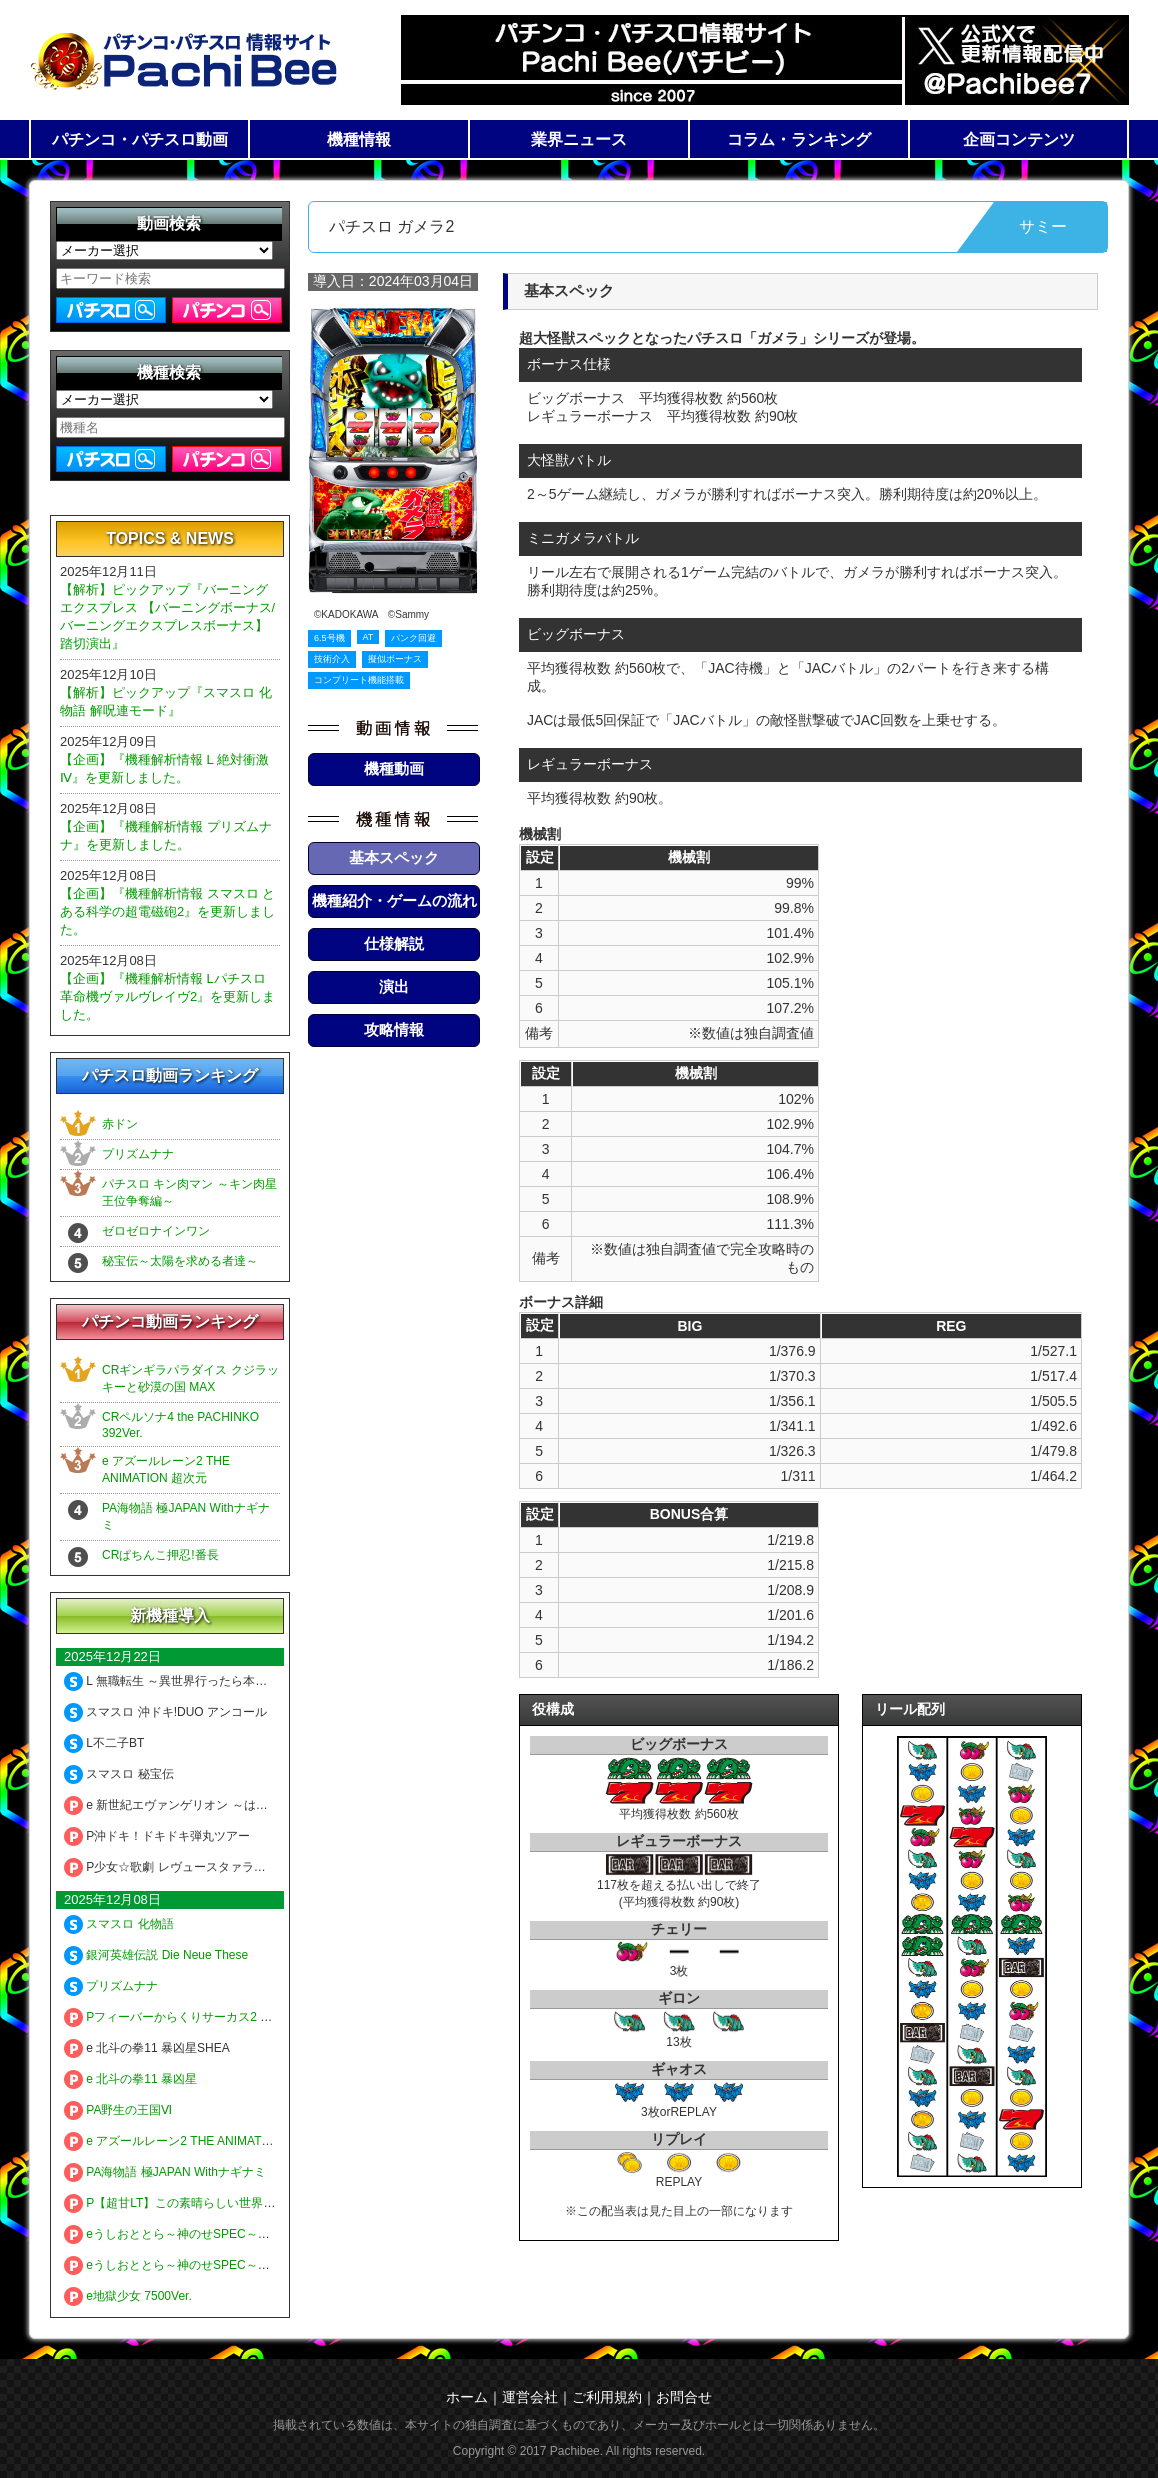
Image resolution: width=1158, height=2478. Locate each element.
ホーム (467, 2397)
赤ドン (120, 1124)
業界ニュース (579, 139)
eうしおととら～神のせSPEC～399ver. (180, 2265)
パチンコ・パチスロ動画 (140, 139)
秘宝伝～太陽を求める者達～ (180, 1261)
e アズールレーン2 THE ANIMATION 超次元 (193, 2141)
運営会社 (530, 2397)
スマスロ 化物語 (119, 1924)
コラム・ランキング (799, 139)
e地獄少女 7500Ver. (128, 2296)
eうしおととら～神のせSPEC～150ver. (180, 2234)
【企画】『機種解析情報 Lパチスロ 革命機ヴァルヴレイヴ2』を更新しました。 (167, 996)
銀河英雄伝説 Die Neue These (156, 1955)
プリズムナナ (138, 1154)
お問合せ (684, 2397)
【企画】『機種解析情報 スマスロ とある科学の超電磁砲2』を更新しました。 (167, 911)
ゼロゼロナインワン (156, 1231)
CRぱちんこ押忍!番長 (160, 1555)
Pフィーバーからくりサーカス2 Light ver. (186, 2017)
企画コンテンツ (1019, 139)
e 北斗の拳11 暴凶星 (130, 2079)
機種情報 (359, 139)
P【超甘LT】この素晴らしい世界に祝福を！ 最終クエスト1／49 (247, 2203)
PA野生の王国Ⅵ (118, 2110)
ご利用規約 (607, 2397)
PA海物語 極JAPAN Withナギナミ (165, 2172)
